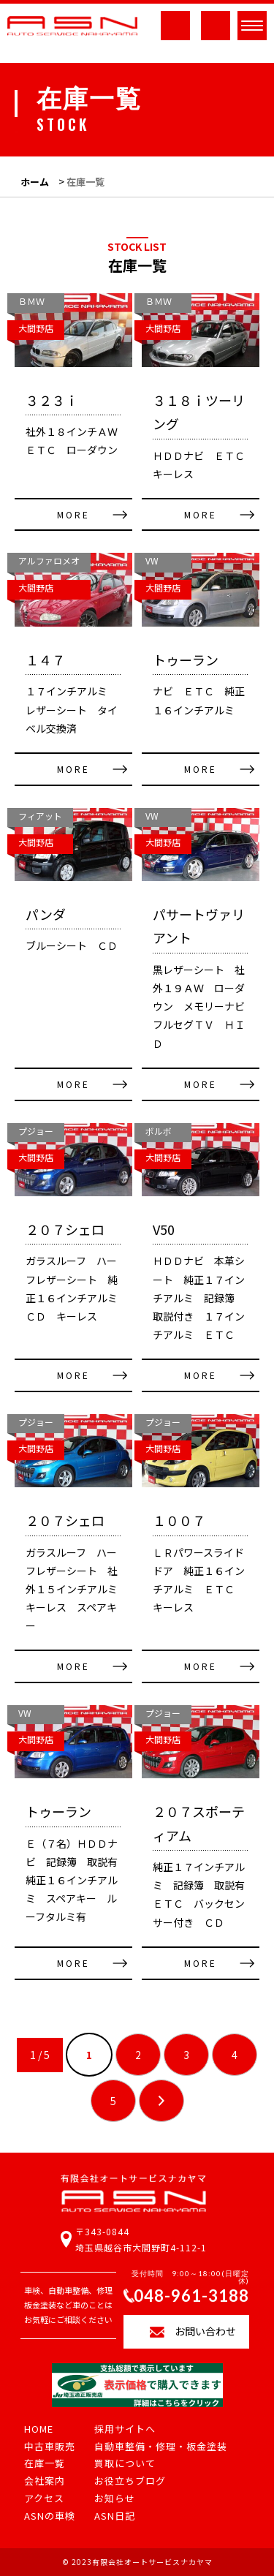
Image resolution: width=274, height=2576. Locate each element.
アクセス (44, 2499)
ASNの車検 (49, 2516)
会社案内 (44, 2481)
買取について (125, 2464)
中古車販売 (49, 2447)
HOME (38, 2429)
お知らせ (114, 2499)
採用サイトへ (125, 2429)
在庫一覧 (44, 2464)
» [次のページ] (161, 2101)
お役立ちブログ (130, 2481)
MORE (73, 514)
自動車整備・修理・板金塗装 (160, 2447)
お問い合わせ (205, 2331)
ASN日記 (114, 2516)
